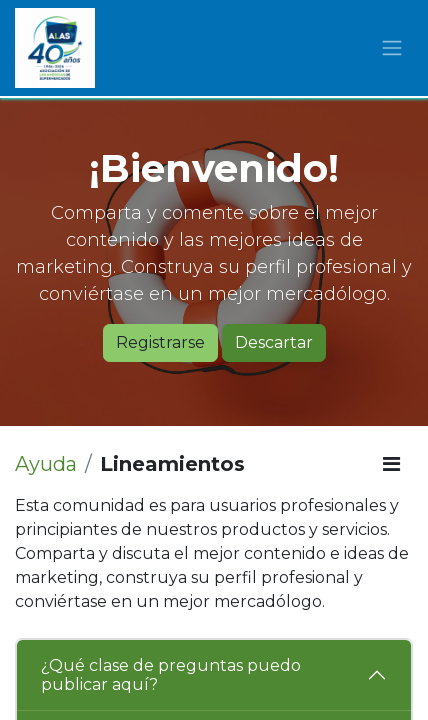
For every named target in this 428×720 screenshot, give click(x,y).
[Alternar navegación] (392, 48)
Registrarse (160, 342)
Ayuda (46, 464)
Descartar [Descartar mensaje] (274, 342)
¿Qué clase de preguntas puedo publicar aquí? (171, 675)
